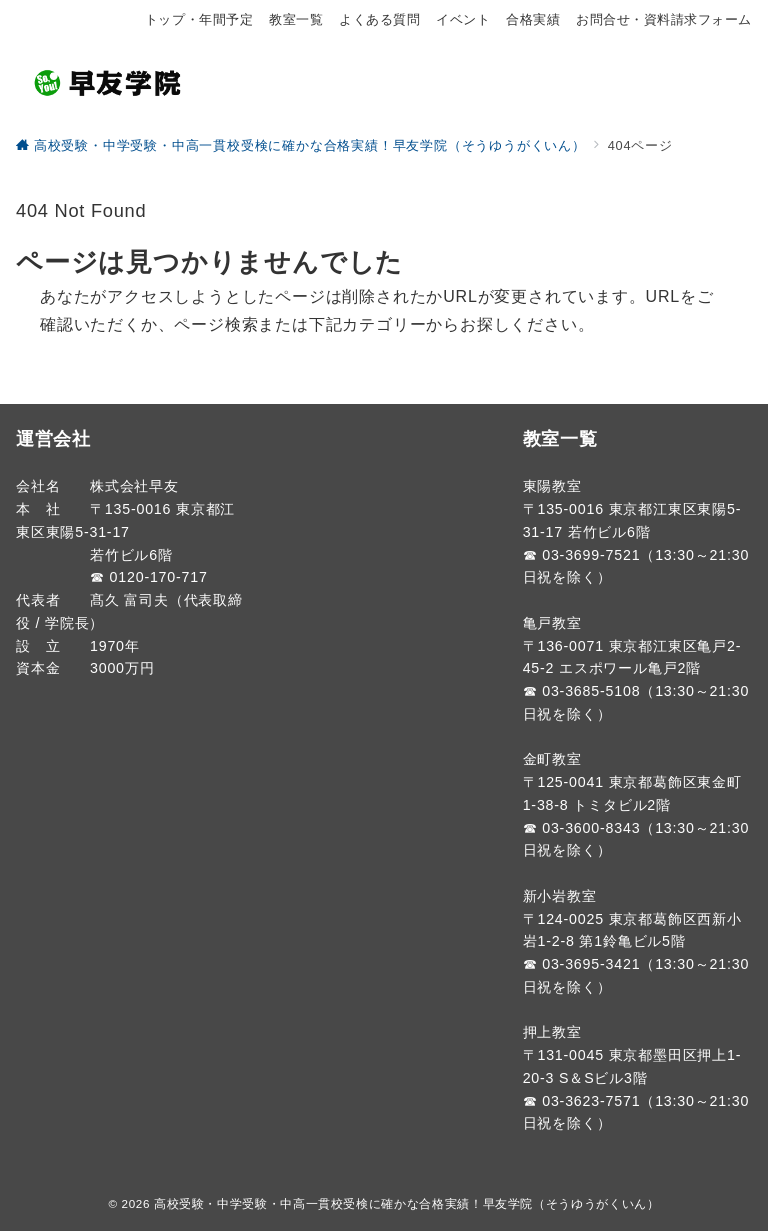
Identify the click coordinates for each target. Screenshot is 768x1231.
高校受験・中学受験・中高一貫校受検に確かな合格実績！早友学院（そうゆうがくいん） (407, 1203)
